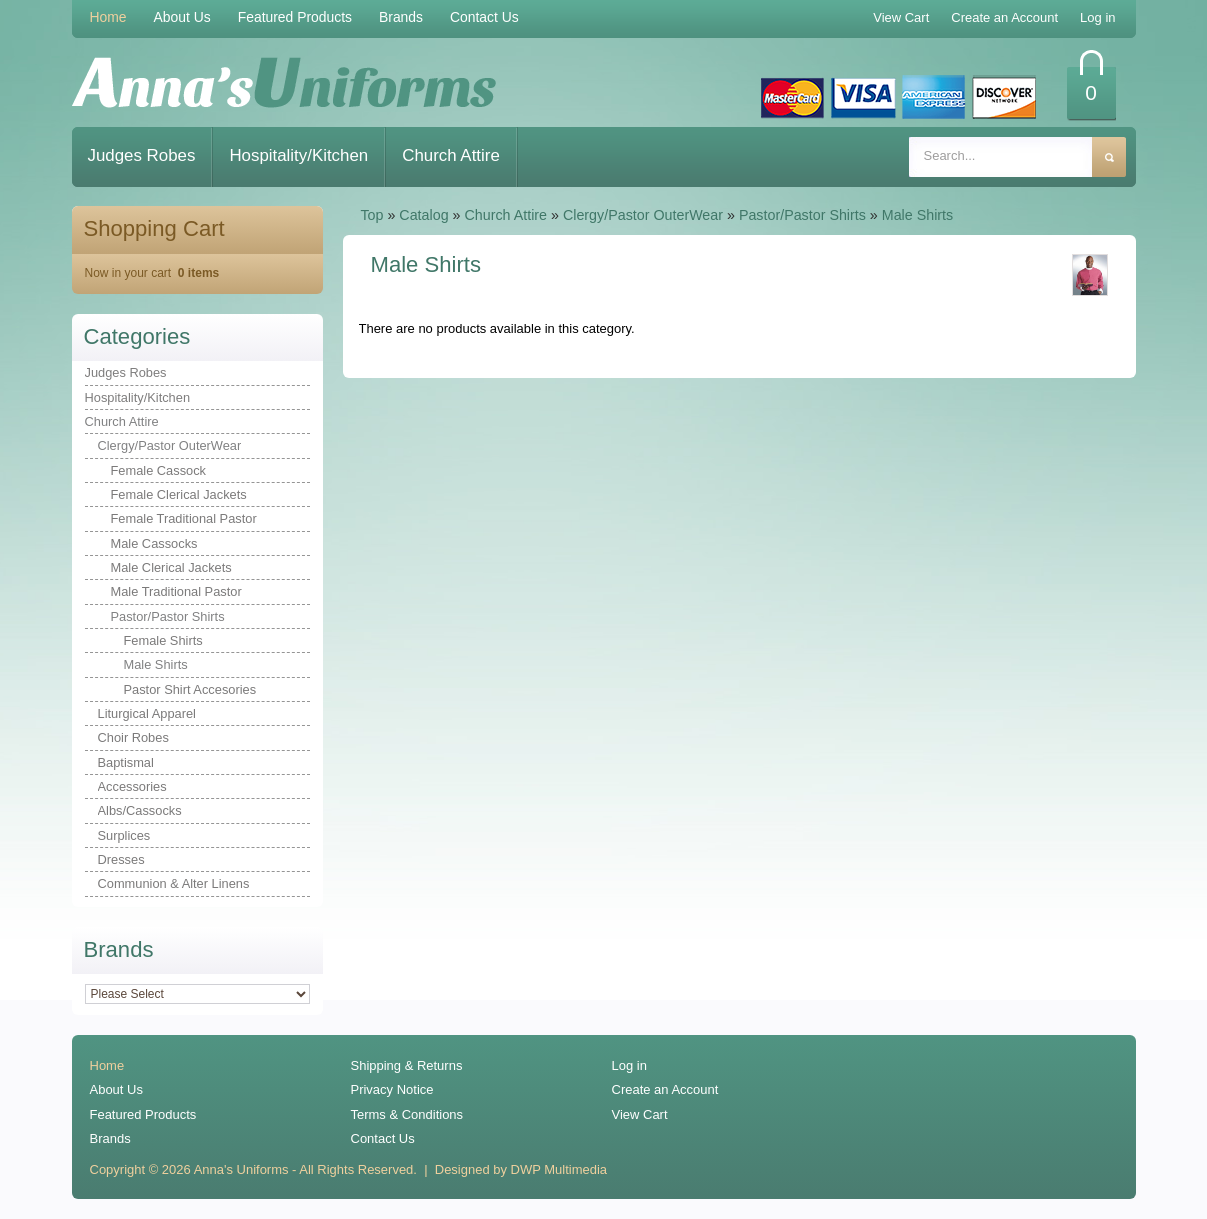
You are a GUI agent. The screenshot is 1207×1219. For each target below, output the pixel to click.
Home (108, 17)
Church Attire (451, 155)
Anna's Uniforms (241, 1169)
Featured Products (295, 17)
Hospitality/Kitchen (298, 155)
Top (371, 215)
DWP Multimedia (559, 1169)
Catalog (423, 215)
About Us (182, 17)
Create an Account (665, 1089)
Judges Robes (142, 155)
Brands (401, 17)
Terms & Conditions (407, 1114)
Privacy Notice (392, 1089)
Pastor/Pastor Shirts (802, 215)
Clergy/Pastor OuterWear (643, 215)
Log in (629, 1065)
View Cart (640, 1114)
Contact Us (484, 17)
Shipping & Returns (407, 1065)
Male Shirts (917, 215)
